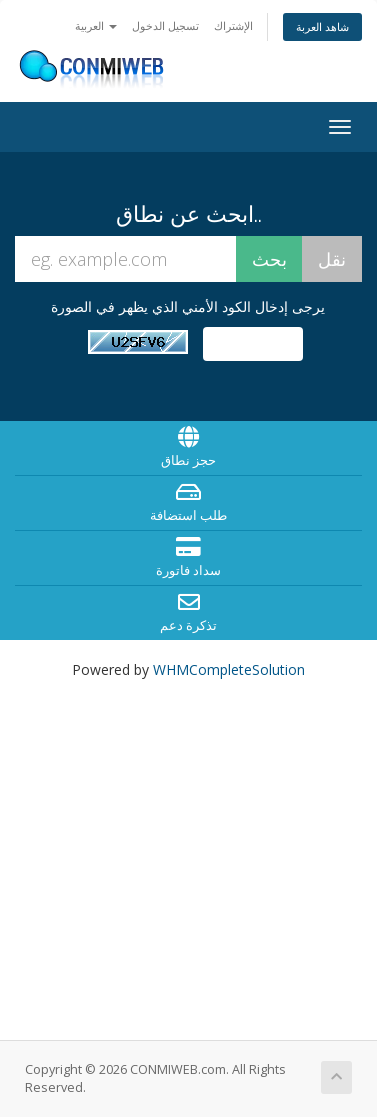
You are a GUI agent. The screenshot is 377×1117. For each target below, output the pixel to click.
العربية (96, 25)
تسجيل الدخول (165, 25)
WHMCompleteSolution (229, 669)
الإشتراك (233, 25)
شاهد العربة (322, 26)
